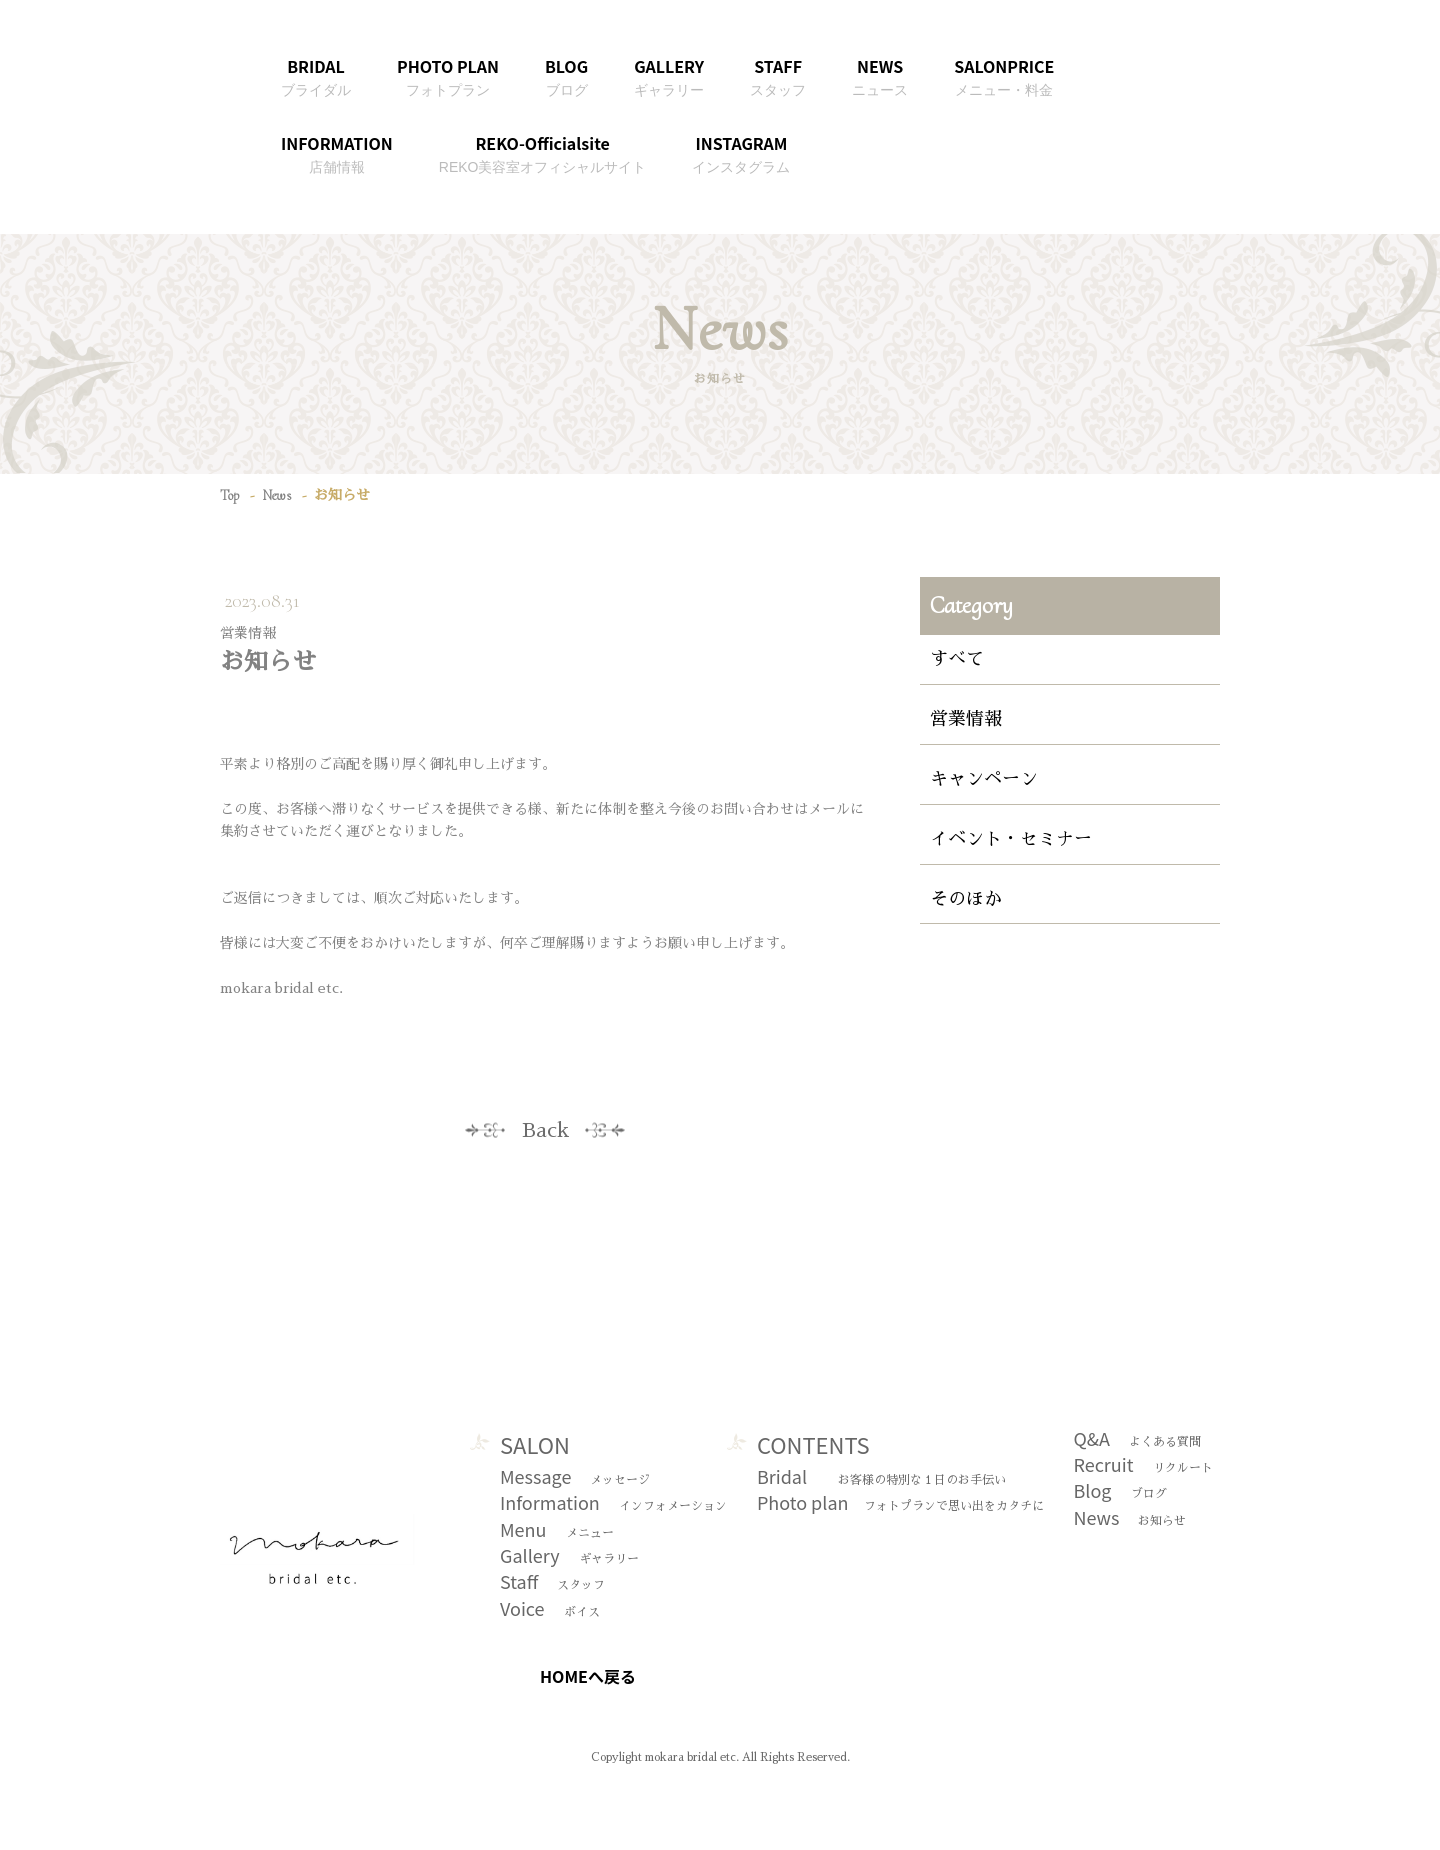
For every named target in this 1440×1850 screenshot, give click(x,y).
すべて (957, 659)
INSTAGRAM (741, 153)
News (276, 495)
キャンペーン (984, 779)
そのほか (966, 899)
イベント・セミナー (1011, 839)
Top (229, 495)
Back (545, 1130)
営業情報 (966, 719)
